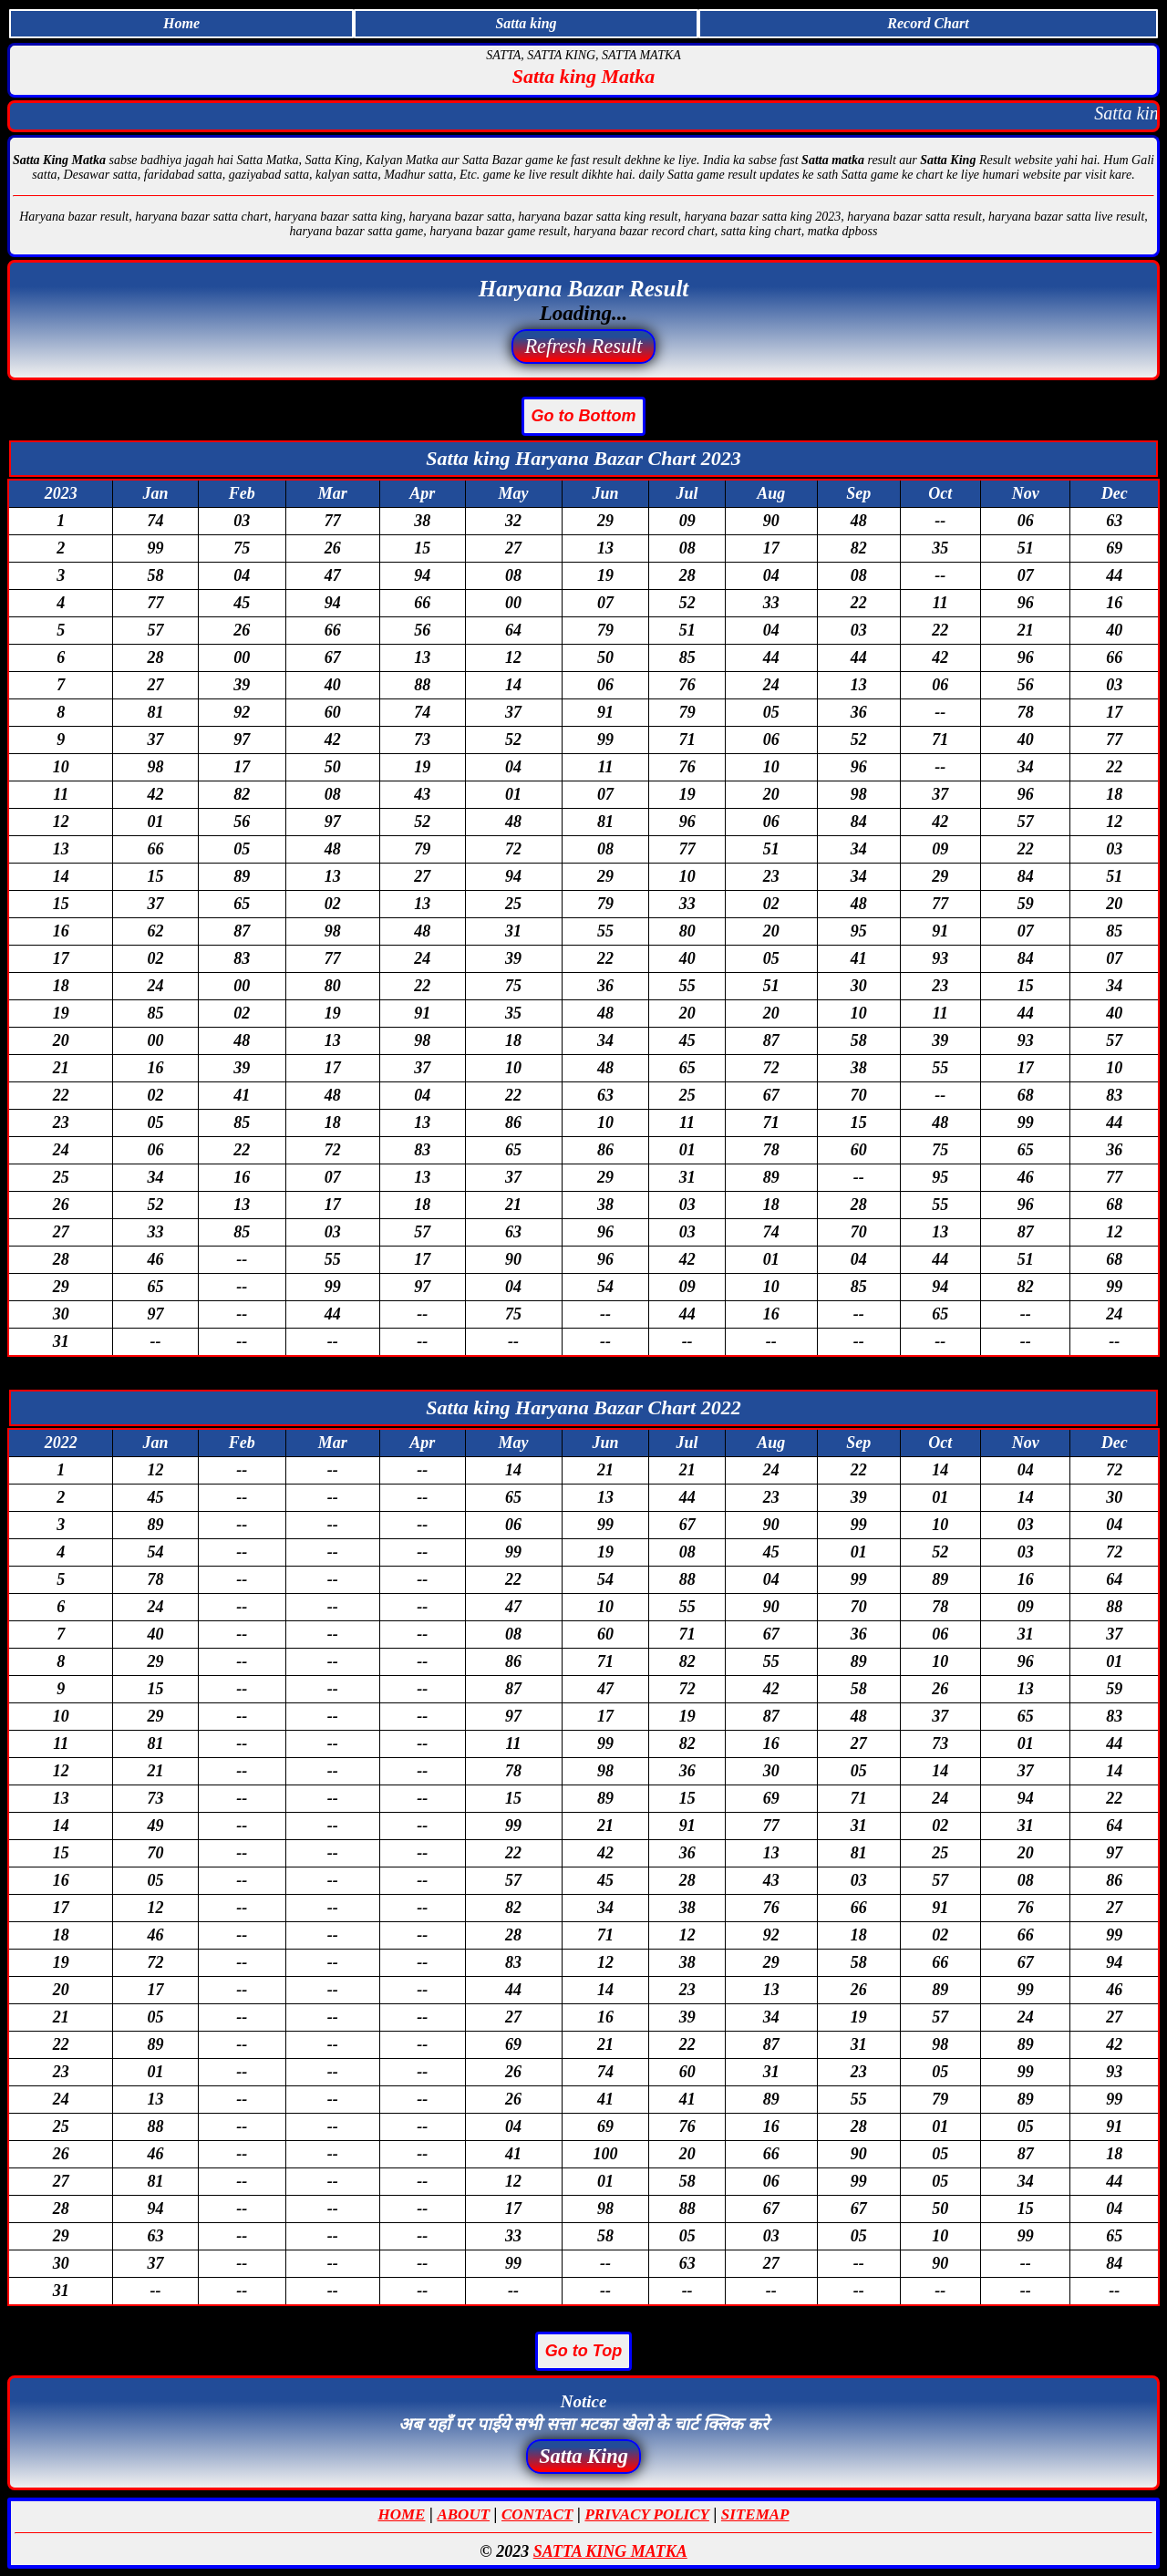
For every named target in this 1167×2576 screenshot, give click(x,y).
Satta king (525, 23)
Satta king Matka (583, 76)
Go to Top (583, 2351)
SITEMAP (755, 2514)
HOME (402, 2514)
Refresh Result (583, 346)
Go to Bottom (584, 416)
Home (181, 23)
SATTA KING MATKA (610, 2551)
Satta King (583, 2456)
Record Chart (927, 23)
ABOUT (463, 2514)
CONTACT (537, 2514)
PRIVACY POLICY (646, 2514)
